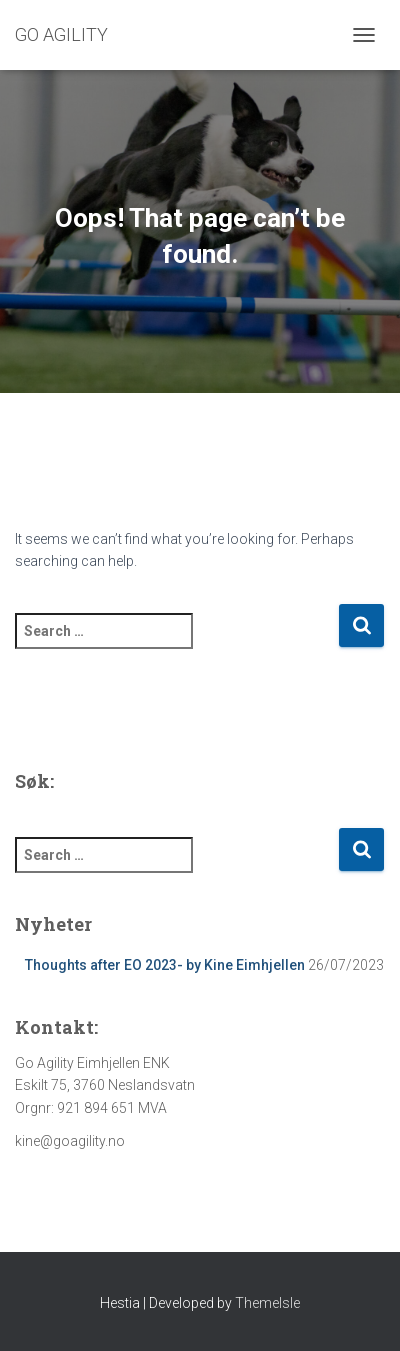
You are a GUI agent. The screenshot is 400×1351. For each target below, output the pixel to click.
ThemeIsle (267, 1303)
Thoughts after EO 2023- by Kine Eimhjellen (165, 965)
